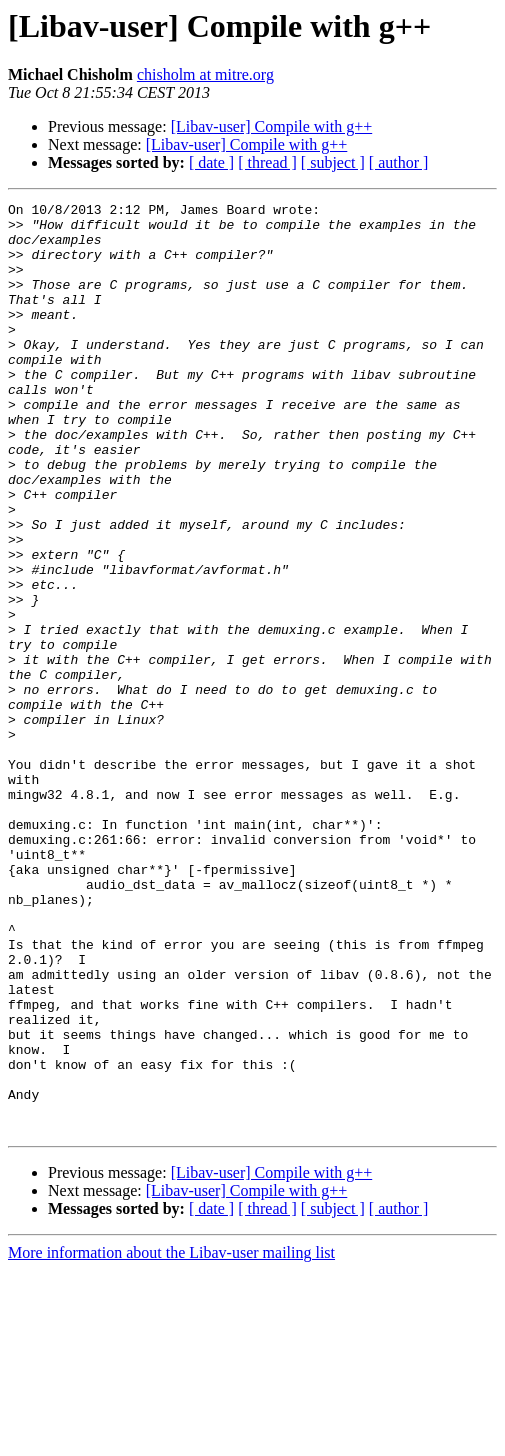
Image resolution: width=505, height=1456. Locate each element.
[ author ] (399, 162)
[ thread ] (267, 162)
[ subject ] (333, 162)
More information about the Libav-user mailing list (171, 1438)
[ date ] (211, 162)
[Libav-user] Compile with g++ (272, 126)
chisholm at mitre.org (205, 74)
